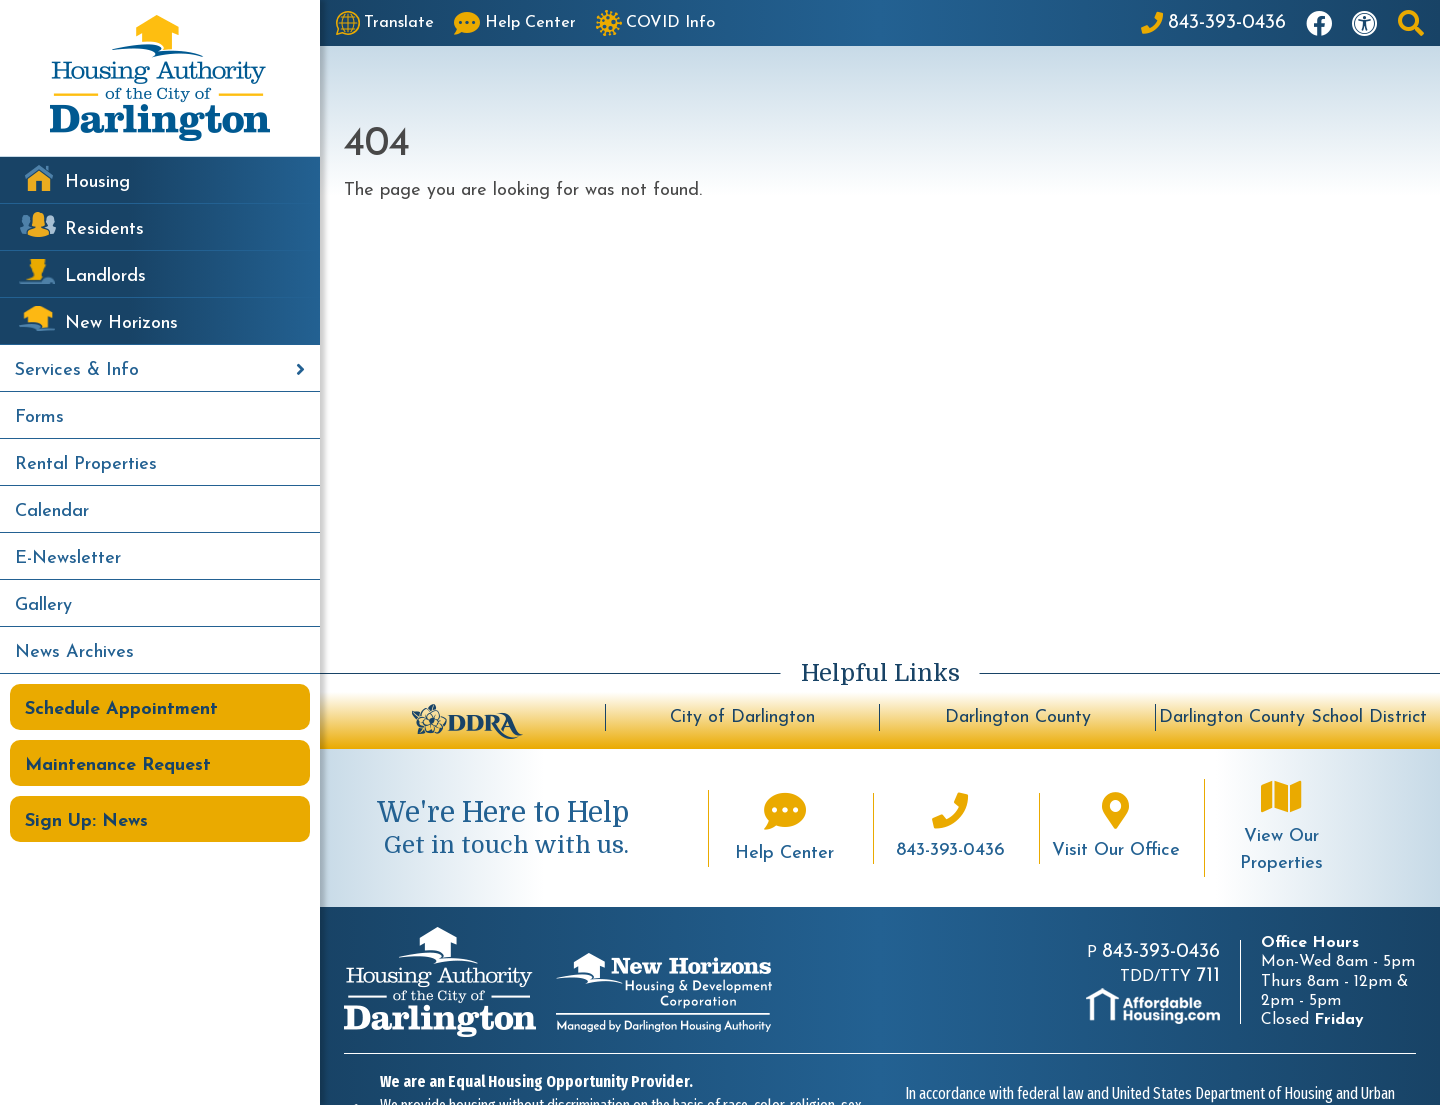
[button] (1411, 23)
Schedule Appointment (121, 709)
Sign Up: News (86, 821)
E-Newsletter (68, 558)
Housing (97, 182)
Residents (104, 229)
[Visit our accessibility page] (1365, 23)
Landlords (105, 276)
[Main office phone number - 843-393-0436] (950, 828)
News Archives (74, 652)
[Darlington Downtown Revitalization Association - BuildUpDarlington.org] (467, 719)
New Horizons (121, 323)
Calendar (52, 511)
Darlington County (1018, 717)
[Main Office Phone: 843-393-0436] (1213, 23)
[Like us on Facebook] (1319, 23)
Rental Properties (86, 464)
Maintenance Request (118, 765)
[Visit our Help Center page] (515, 23)
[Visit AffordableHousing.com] (1153, 1006)
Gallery (43, 605)
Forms (39, 417)
